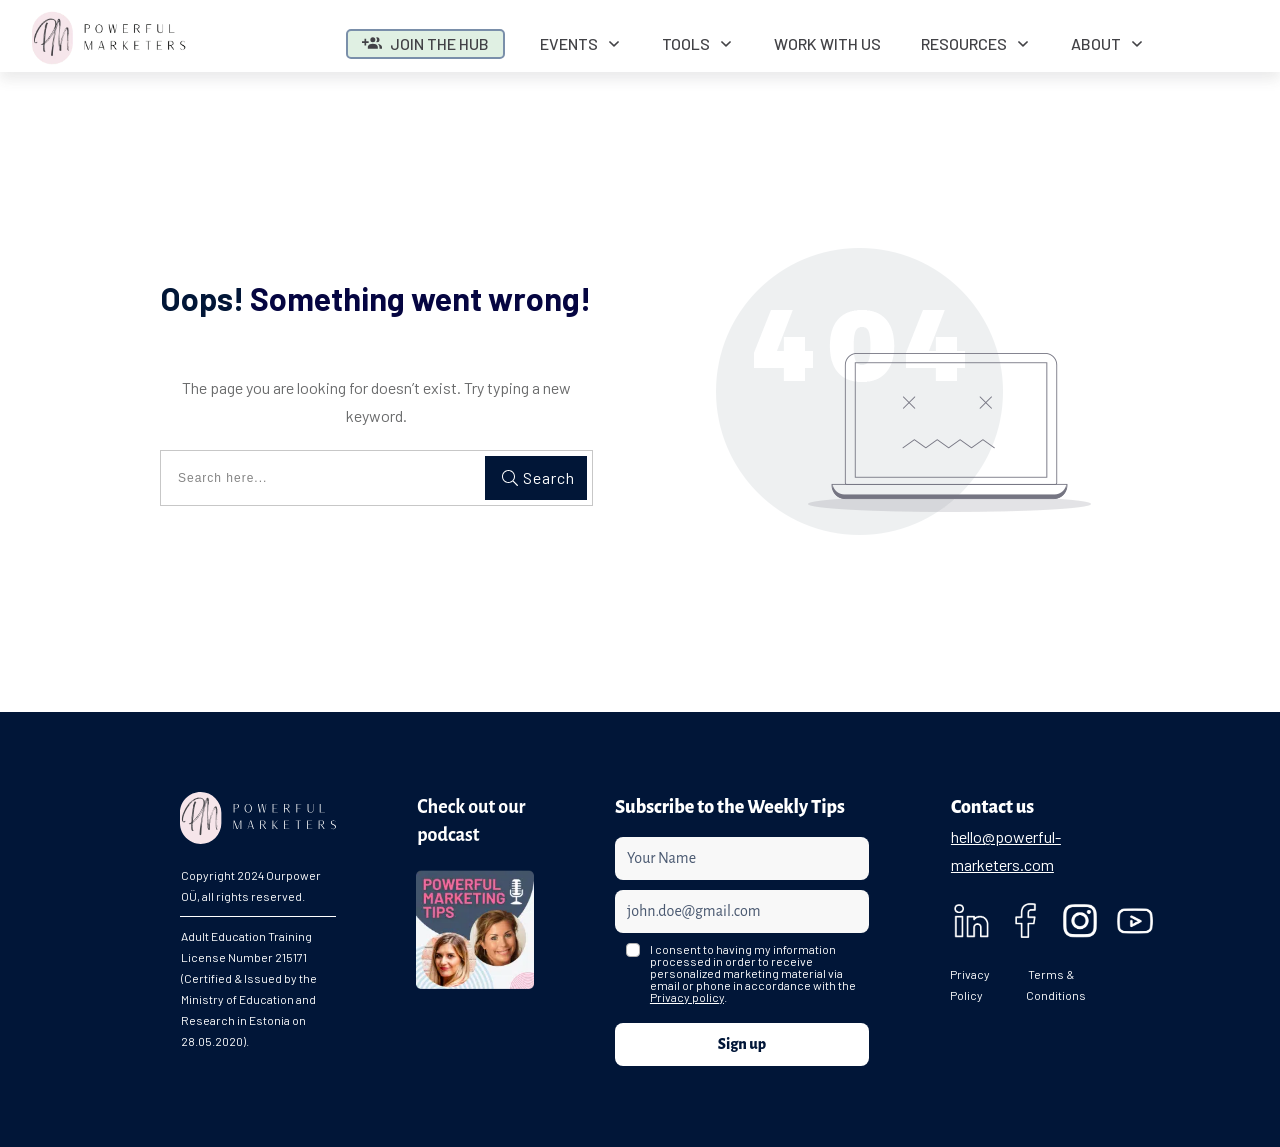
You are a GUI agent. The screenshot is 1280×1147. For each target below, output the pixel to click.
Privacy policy (687, 997)
